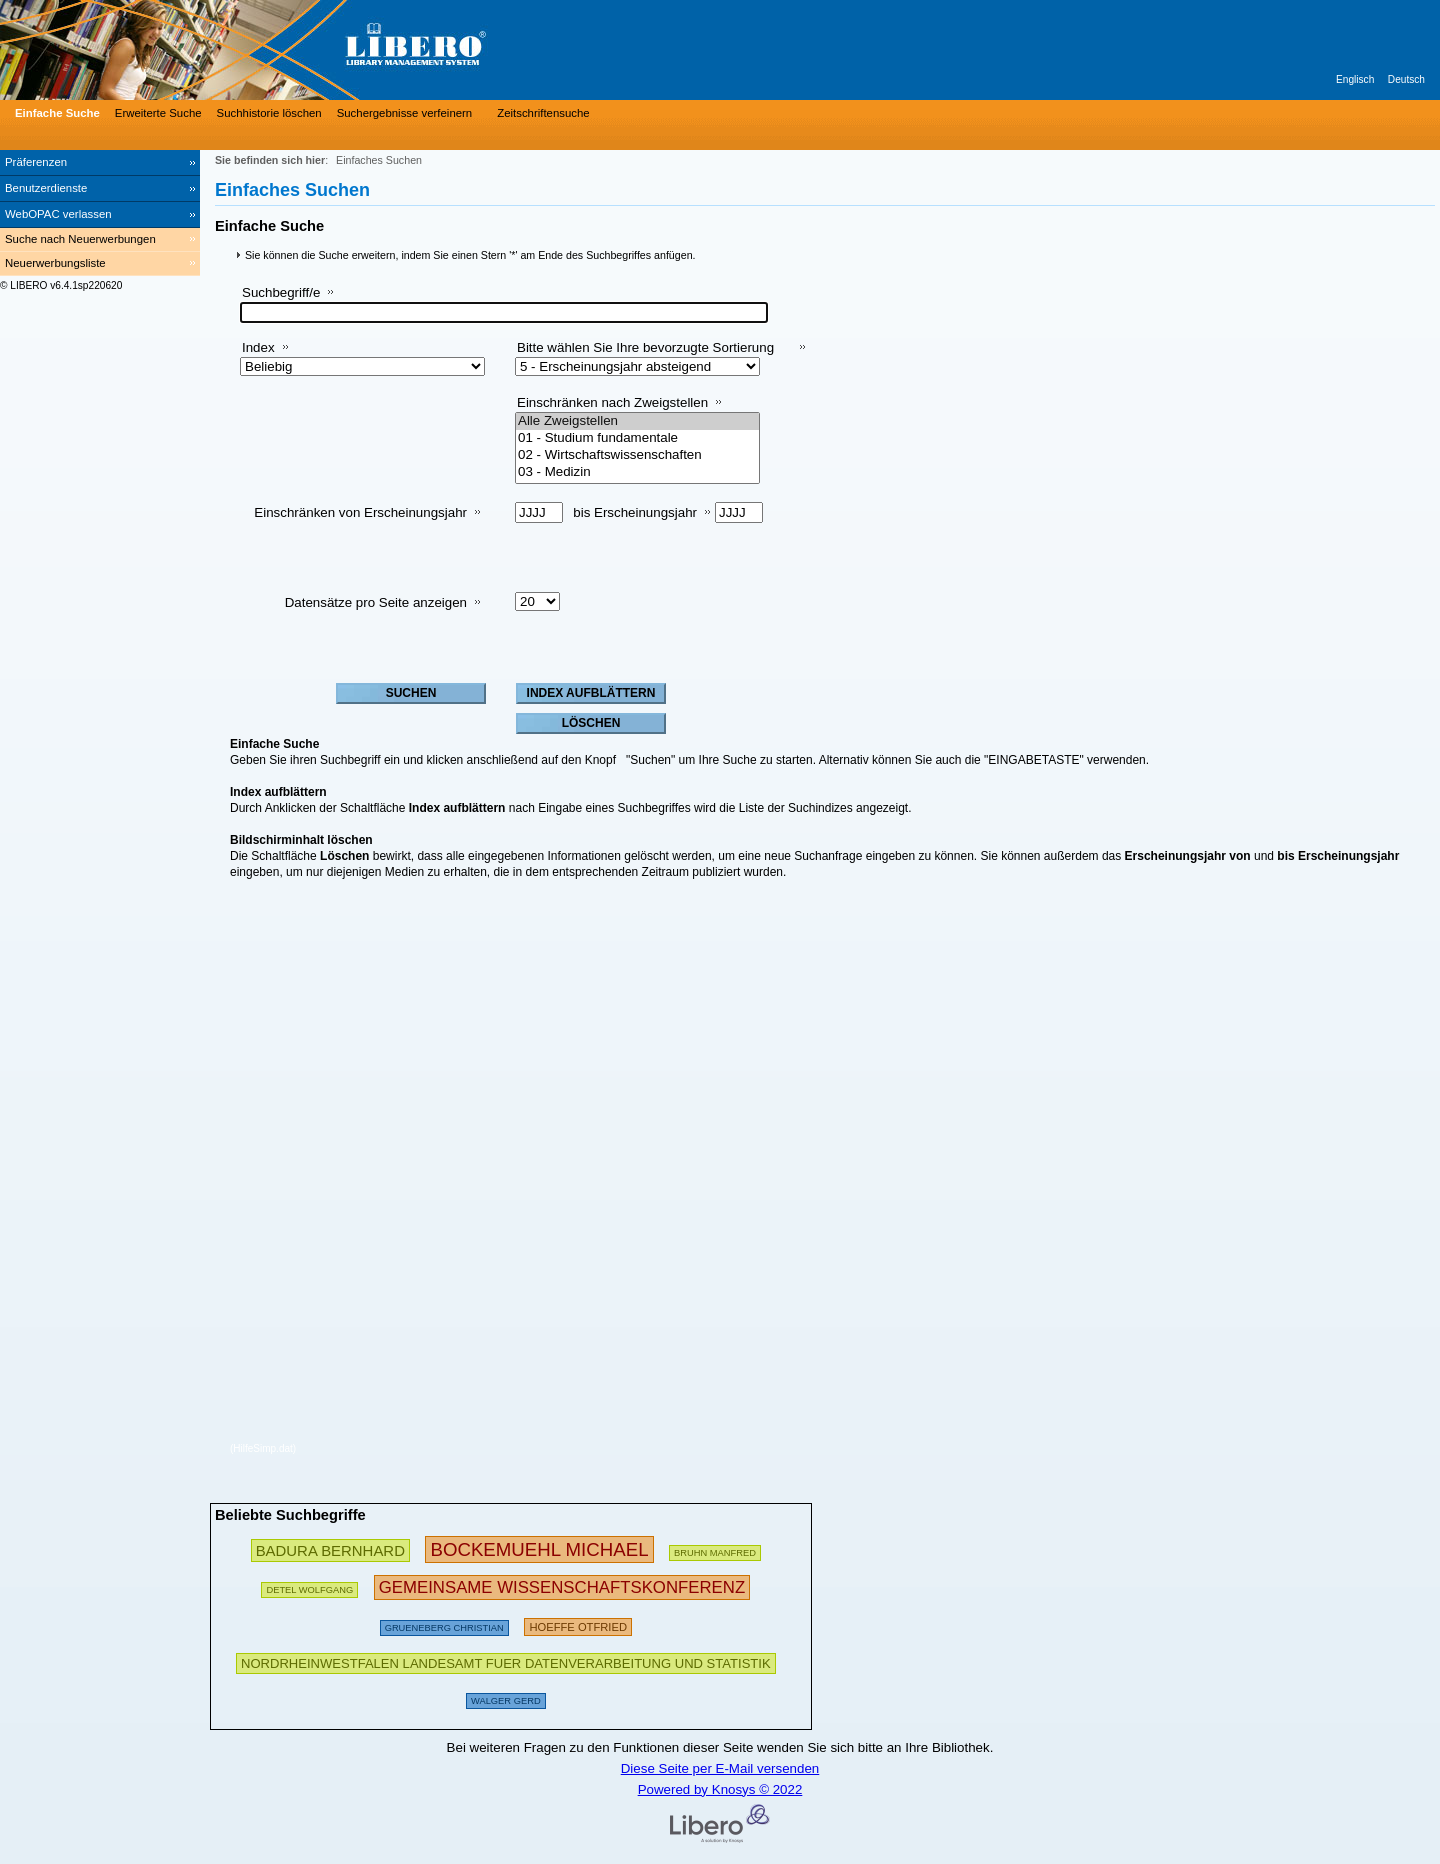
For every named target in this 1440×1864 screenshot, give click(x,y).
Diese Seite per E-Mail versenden (720, 1768)
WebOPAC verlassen (58, 214)
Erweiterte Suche (158, 113)
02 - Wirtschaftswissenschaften (637, 455)
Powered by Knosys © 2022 (720, 1789)
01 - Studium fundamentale (637, 438)
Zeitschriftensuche (543, 113)
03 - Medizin (637, 472)
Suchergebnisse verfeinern (405, 113)
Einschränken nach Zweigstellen (612, 402)
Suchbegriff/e (281, 292)
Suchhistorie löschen (269, 113)
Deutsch (1406, 79)
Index (258, 347)
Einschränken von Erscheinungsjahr (360, 512)
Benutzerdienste (46, 188)
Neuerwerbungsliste (55, 263)
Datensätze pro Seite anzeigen (376, 602)
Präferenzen (36, 162)
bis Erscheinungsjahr (635, 512)
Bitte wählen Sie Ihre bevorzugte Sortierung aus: (645, 355)
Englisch (1355, 79)
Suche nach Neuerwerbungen (80, 239)
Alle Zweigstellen (637, 421)
